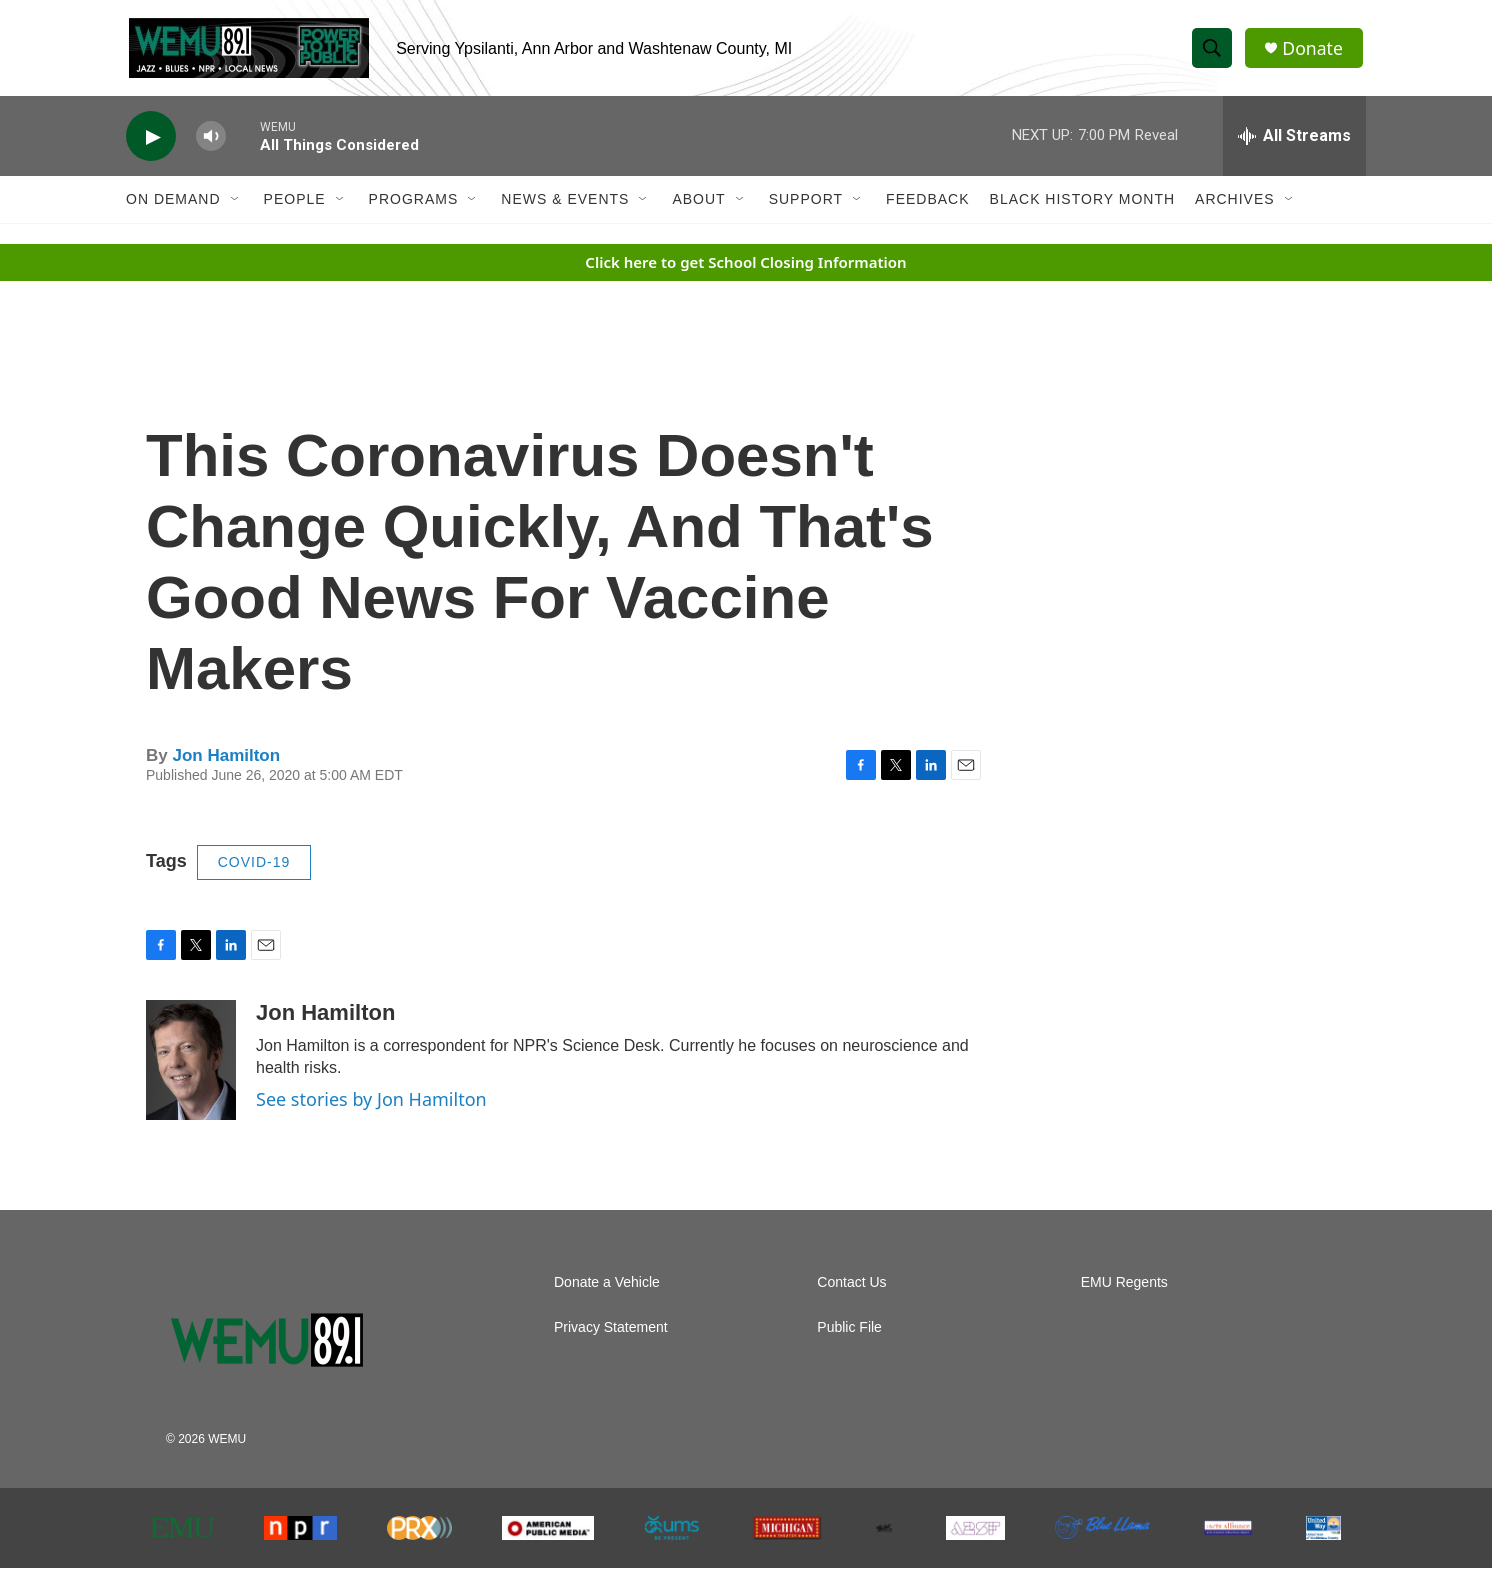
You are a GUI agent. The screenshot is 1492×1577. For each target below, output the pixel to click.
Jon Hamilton (226, 763)
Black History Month (1082, 208)
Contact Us (851, 1291)
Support (806, 208)
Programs (414, 208)
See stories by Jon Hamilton (371, 1108)
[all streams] (1294, 145)
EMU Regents (1124, 1291)
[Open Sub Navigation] (236, 208)
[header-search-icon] (1214, 53)
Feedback (927, 208)
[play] (151, 145)
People (295, 208)
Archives (1235, 208)
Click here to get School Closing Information (745, 271)
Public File (849, 1336)
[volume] (211, 145)
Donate (1315, 52)
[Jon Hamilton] (191, 1069)
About (698, 208)
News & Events (565, 208)
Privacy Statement (611, 1336)
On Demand (173, 208)
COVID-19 (254, 871)
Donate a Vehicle (607, 1291)
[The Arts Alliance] (1228, 1537)
